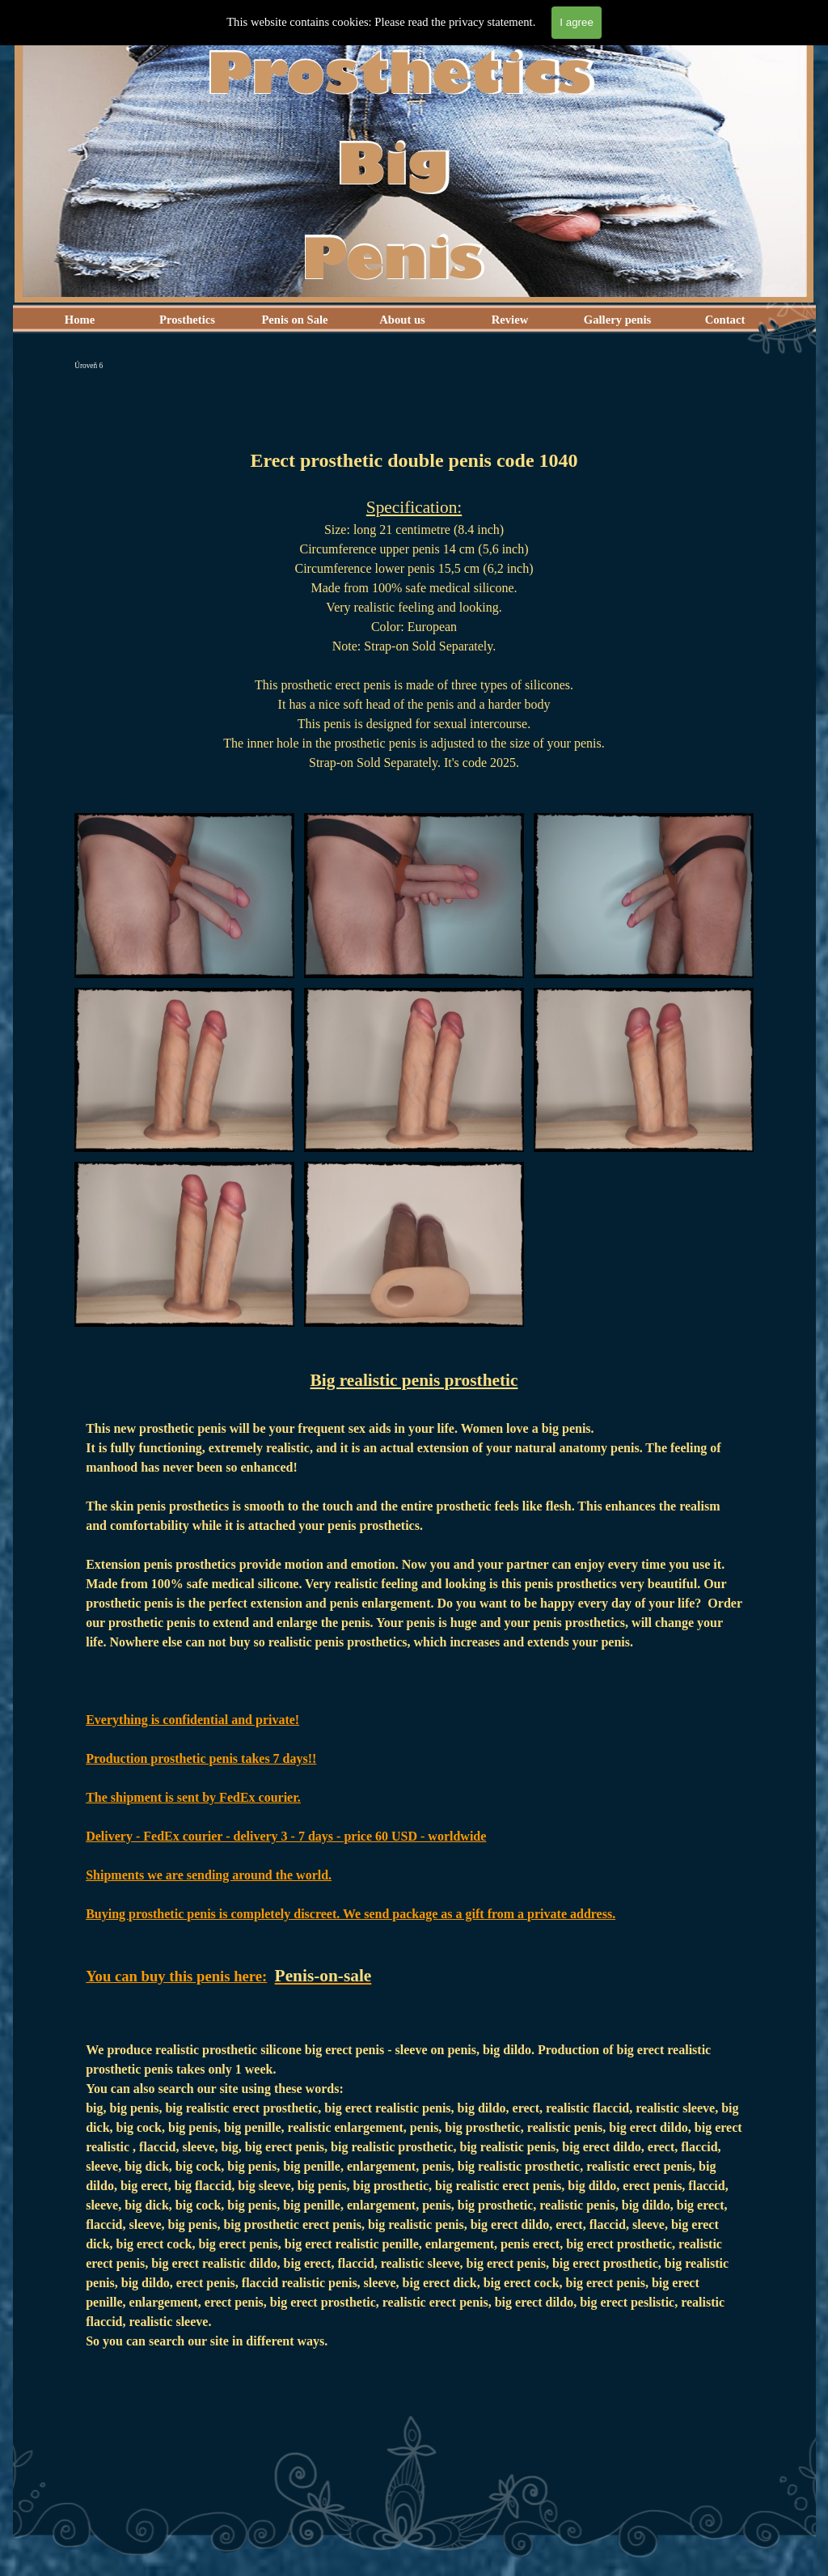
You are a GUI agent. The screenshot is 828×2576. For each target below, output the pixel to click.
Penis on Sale (294, 319)
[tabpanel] (414, 590)
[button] (184, 813)
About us (402, 319)
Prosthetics (187, 319)
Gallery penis (617, 319)
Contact (725, 319)
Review (510, 319)
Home (80, 319)
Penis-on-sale (323, 1975)
